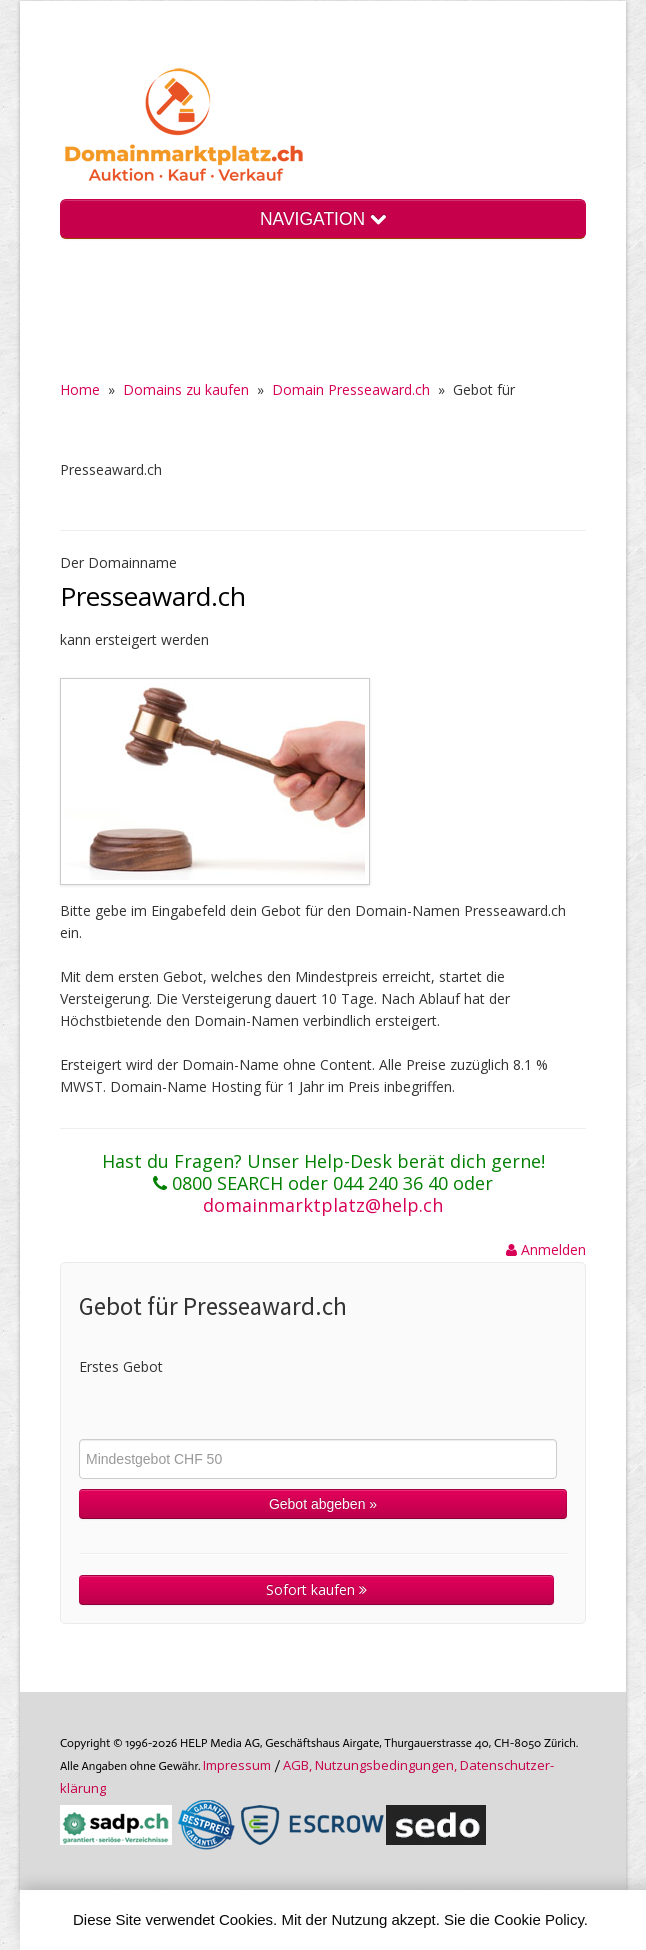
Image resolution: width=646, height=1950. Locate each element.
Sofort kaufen (316, 1589)
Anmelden (546, 1249)
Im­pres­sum (237, 1765)
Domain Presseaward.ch (351, 389)
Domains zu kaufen (186, 389)
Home (80, 389)
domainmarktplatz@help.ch (323, 1205)
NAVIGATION (323, 219)
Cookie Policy (539, 1919)
